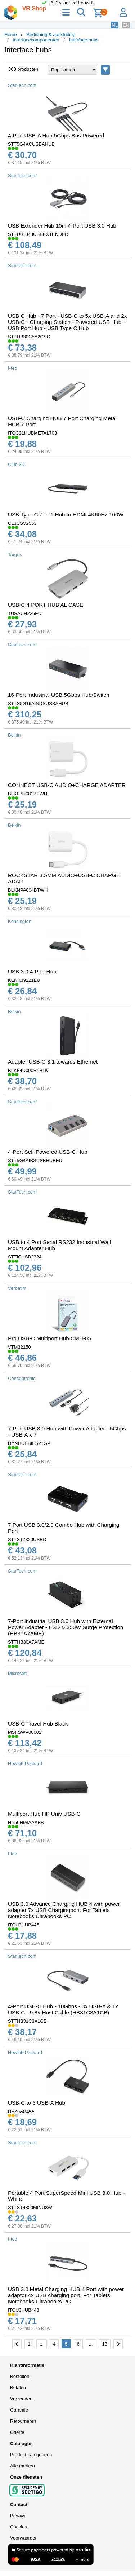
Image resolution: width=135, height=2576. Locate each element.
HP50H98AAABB (26, 1822)
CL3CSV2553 (22, 523)
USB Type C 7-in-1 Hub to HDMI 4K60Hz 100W (65, 514)
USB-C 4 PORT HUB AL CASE (45, 605)
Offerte (17, 2432)
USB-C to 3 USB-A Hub (36, 2103)
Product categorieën (31, 2454)
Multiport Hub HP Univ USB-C (44, 1814)
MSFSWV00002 (24, 1732)
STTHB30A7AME (26, 1642)
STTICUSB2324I (25, 1257)
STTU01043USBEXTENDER (38, 234)
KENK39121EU (24, 980)
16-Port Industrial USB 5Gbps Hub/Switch (58, 695)
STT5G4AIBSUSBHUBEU (35, 1160)
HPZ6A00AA (21, 2111)
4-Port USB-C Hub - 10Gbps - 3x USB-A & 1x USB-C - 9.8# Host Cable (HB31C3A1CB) (63, 2009)
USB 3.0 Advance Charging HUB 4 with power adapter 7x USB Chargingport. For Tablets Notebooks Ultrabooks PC (64, 1910)
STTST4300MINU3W (30, 2207)
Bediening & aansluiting (51, 34)
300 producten (23, 69)
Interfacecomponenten (36, 40)
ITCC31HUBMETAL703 (32, 433)
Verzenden (21, 2398)
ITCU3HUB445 (23, 1924)
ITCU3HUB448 (23, 2310)
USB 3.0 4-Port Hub (32, 971)
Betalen (18, 2387)
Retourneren (23, 2421)
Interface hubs (83, 40)
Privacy (18, 2515)
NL (115, 25)
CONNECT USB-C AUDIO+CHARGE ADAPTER (67, 785)
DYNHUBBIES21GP (29, 1443)
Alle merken (22, 2466)
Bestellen (19, 2376)
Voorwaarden (24, 2538)
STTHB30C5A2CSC (29, 336)
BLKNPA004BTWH (28, 890)
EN (126, 25)
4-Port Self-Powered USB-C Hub (47, 1152)
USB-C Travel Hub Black (38, 1723)
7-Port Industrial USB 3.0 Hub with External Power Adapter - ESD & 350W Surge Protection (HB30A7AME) (65, 1627)
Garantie (19, 2410)
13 (104, 2344)
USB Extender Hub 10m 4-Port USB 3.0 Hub (62, 226)
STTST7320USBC (27, 1539)
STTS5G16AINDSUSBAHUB (38, 703)
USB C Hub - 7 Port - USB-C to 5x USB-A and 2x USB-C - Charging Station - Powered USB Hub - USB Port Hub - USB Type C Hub (67, 322)
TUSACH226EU (24, 613)
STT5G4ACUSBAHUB (31, 144)
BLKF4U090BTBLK (28, 1070)
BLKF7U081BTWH (27, 793)
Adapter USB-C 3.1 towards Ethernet (53, 1062)
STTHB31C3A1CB (27, 2021)
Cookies (18, 2526)
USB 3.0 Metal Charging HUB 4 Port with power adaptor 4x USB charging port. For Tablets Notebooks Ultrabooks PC (66, 2295)
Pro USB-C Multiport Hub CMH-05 (49, 1338)
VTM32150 (19, 1347)
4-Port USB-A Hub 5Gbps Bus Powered (56, 135)
